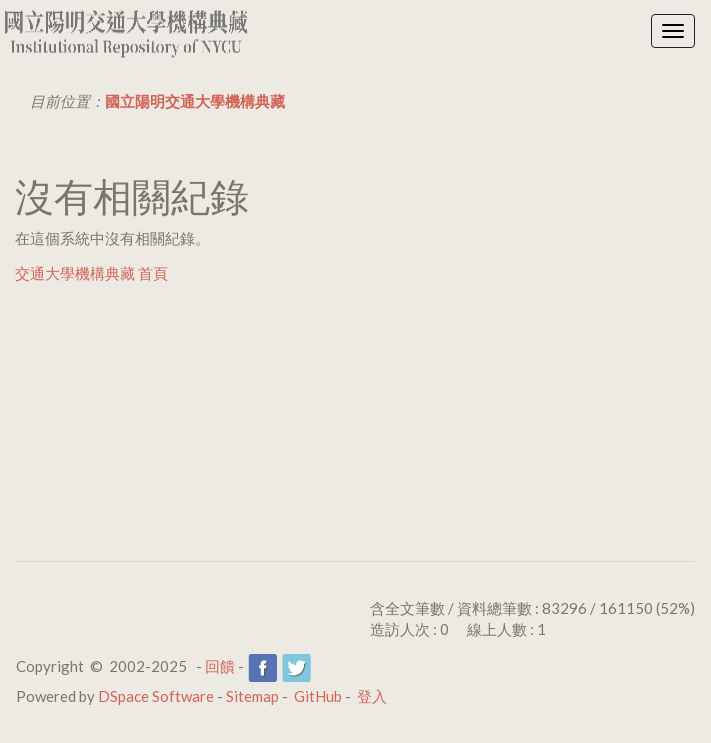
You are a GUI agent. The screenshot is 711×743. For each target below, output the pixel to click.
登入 (372, 696)
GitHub (318, 696)
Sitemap (252, 696)
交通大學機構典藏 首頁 (91, 273)
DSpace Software (156, 696)
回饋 (220, 666)
